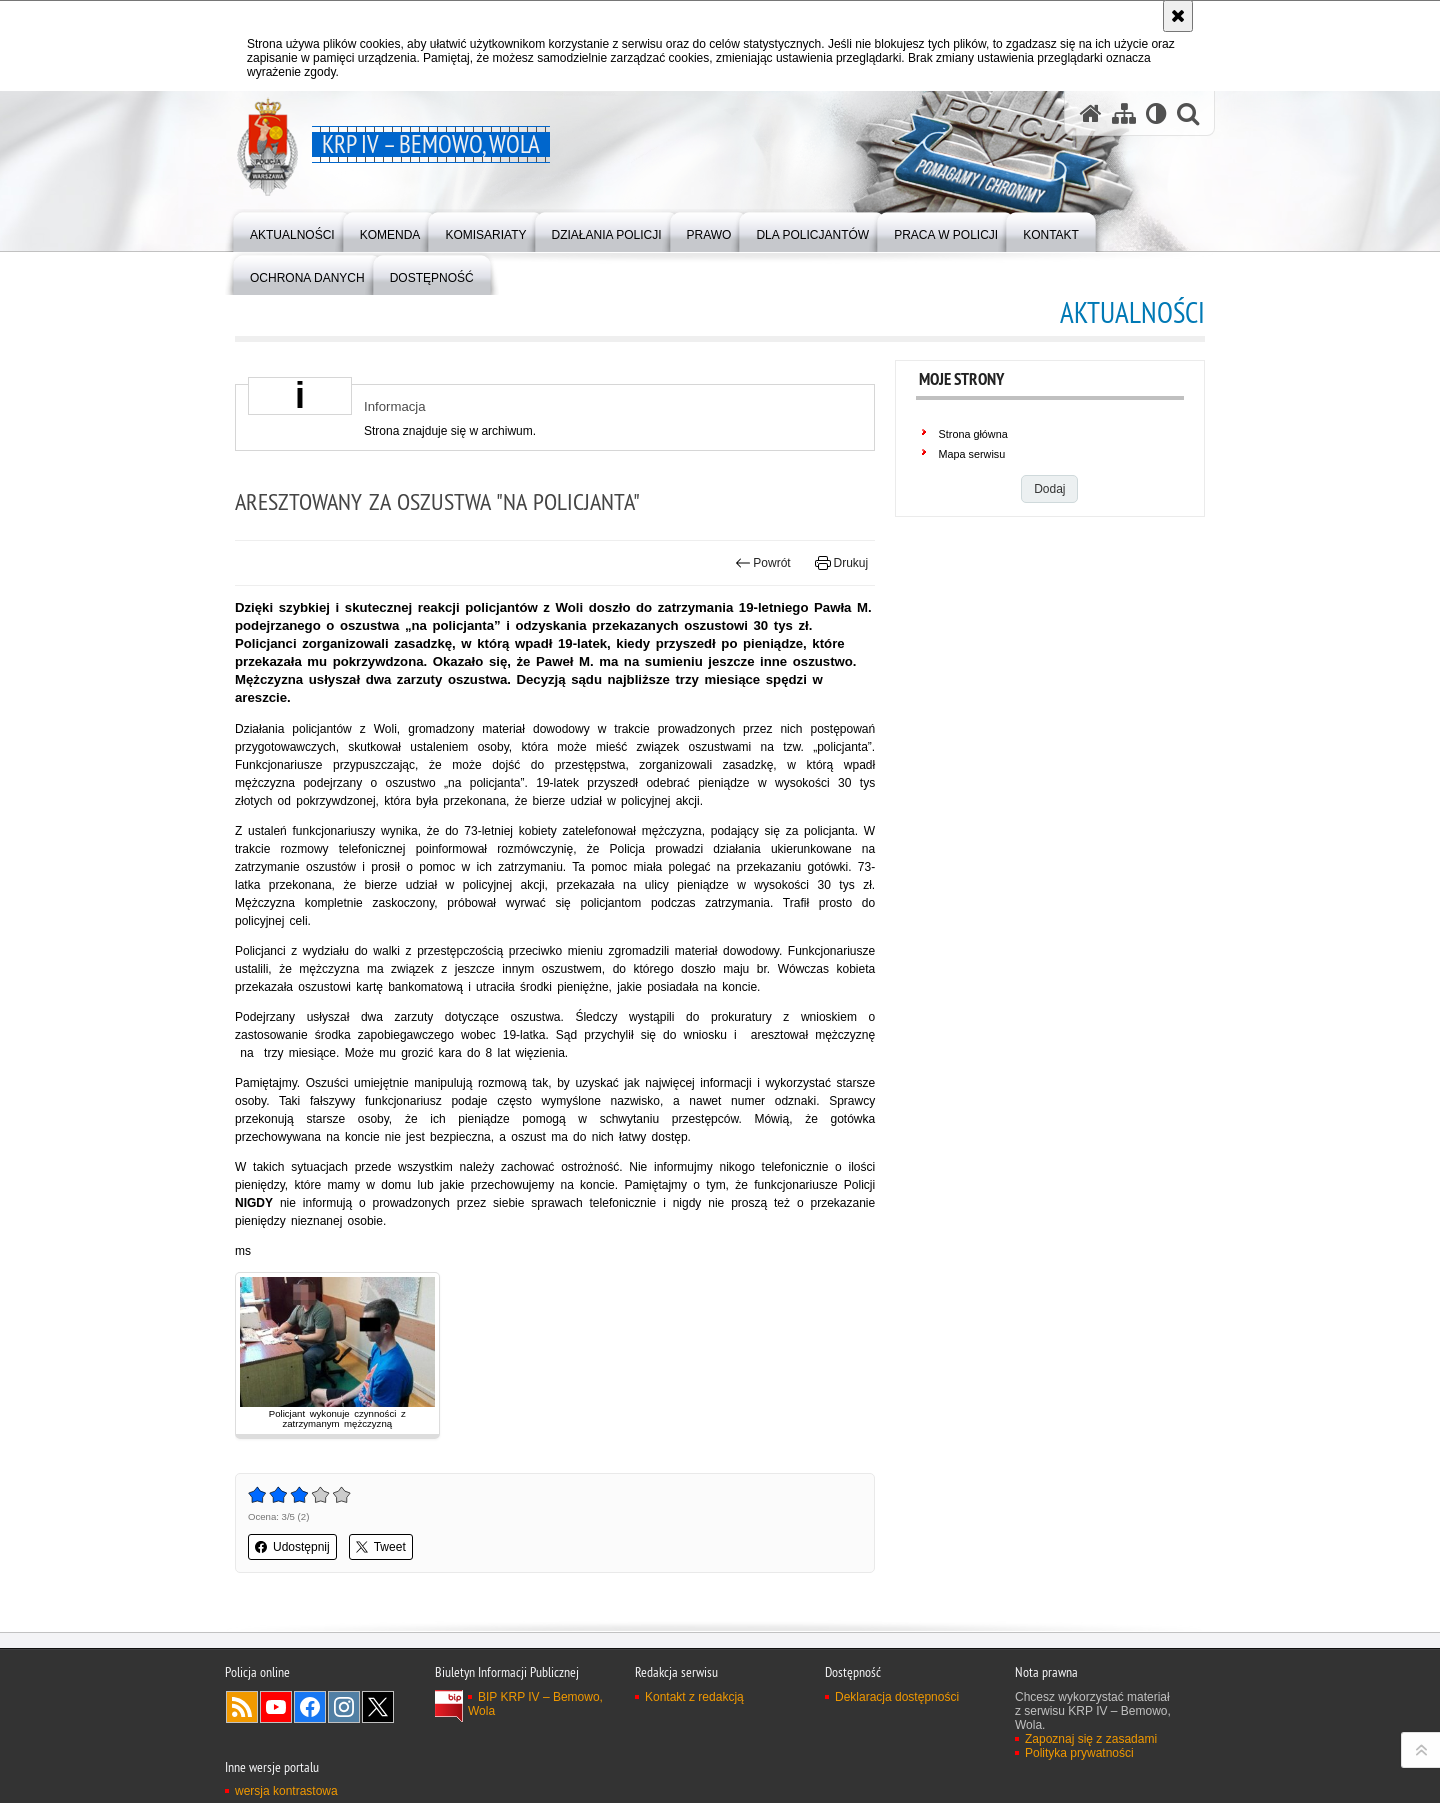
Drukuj (841, 563)
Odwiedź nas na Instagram (344, 1707)
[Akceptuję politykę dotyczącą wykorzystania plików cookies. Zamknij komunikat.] (1178, 16)
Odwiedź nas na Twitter (378, 1707)
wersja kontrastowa (286, 1791)
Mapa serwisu (972, 454)
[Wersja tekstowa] (1156, 113)
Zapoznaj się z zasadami (1091, 1739)
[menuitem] (292, 230)
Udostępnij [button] (292, 1547)
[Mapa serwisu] (1124, 113)
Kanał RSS (242, 1707)
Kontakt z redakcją (694, 1697)
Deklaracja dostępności (897, 1697)
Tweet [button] (381, 1547)
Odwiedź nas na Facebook (310, 1707)
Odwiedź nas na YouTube (276, 1707)
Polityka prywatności (1079, 1753)
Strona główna (973, 434)
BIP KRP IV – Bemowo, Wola (535, 1704)
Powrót (763, 563)
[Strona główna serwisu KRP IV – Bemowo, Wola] (1091, 113)
